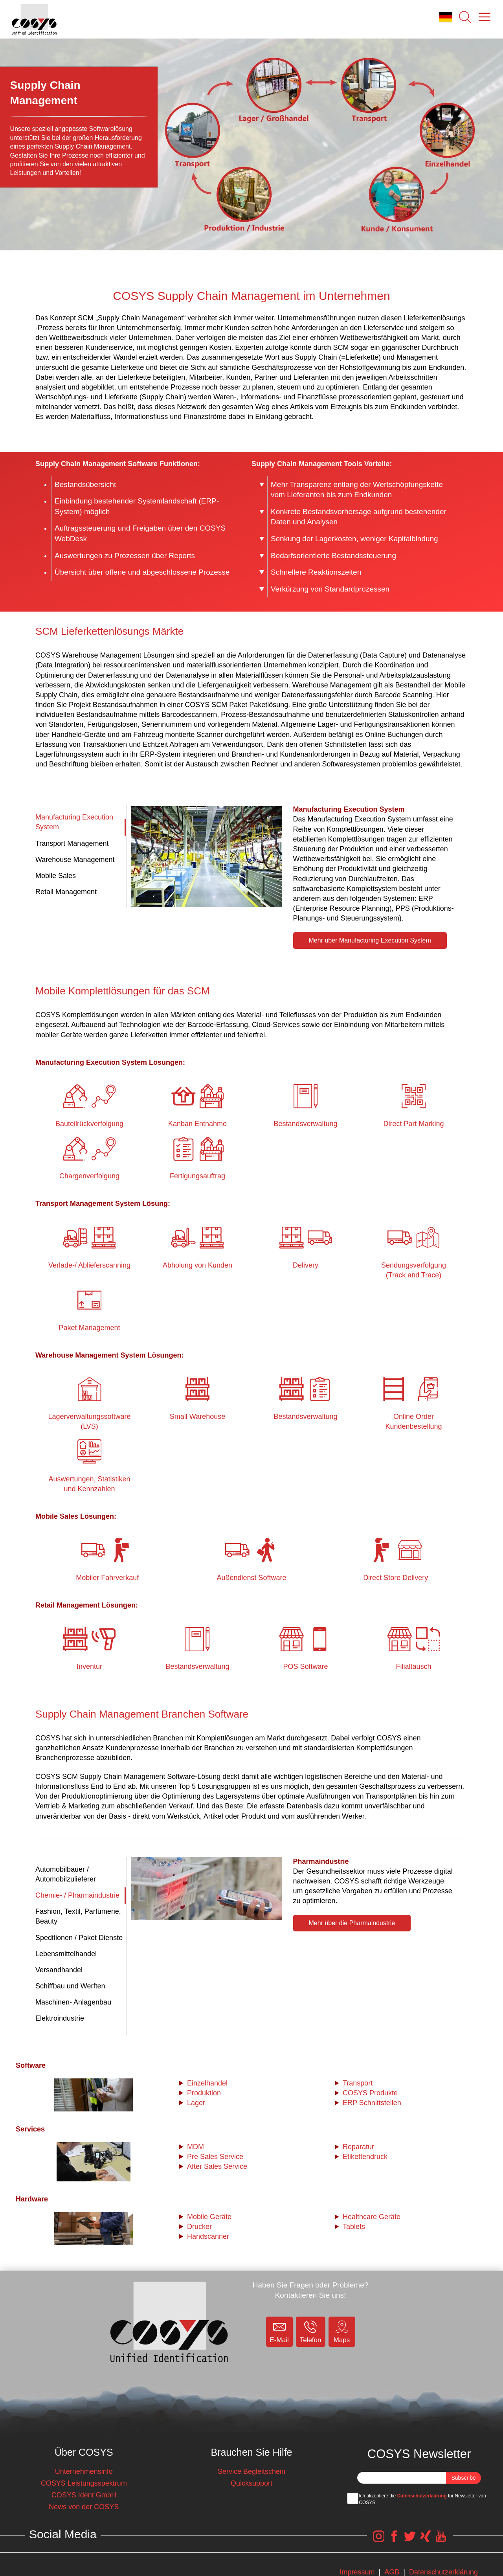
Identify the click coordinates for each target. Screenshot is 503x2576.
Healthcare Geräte (371, 2217)
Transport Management (71, 843)
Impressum (357, 2572)
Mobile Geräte (209, 2217)
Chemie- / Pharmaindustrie (77, 1895)
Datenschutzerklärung (422, 2496)
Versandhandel (59, 1970)
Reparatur (358, 2147)
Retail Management (66, 892)
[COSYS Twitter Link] (407, 2540)
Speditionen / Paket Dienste (79, 1938)
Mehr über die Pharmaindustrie (352, 1923)
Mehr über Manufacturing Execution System (370, 940)
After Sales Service (217, 2166)
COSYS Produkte (370, 2093)
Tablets (354, 2227)
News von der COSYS (84, 2507)
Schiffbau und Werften (70, 1986)
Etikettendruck (365, 2157)
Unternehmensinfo (84, 2471)
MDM (195, 2147)
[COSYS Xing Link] (424, 2540)
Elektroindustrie (59, 2018)
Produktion (204, 2093)
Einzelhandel (207, 2083)
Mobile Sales (55, 876)
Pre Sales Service (215, 2157)
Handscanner (208, 2236)
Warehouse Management (74, 860)
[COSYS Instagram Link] (374, 2540)
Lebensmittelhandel (66, 1954)
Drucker (199, 2227)
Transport (358, 2083)
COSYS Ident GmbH (83, 2495)
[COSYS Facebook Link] (391, 2540)
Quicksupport (251, 2483)
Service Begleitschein (251, 2471)
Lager (196, 2103)
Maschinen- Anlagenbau (73, 2002)
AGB (391, 2572)
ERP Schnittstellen (372, 2103)
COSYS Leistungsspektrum (84, 2483)
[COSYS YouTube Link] (440, 2540)
